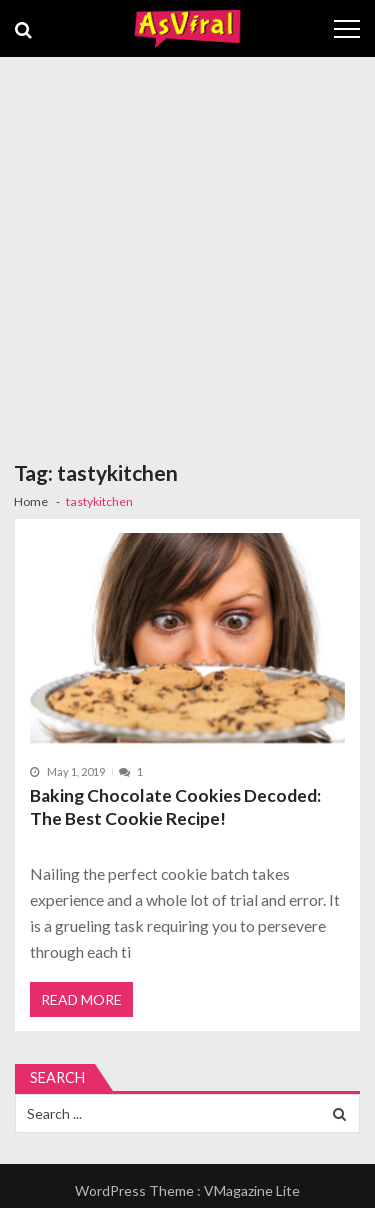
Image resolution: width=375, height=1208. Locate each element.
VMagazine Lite (252, 1190)
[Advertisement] (187, 254)
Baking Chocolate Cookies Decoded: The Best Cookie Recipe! (175, 807)
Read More (81, 999)
